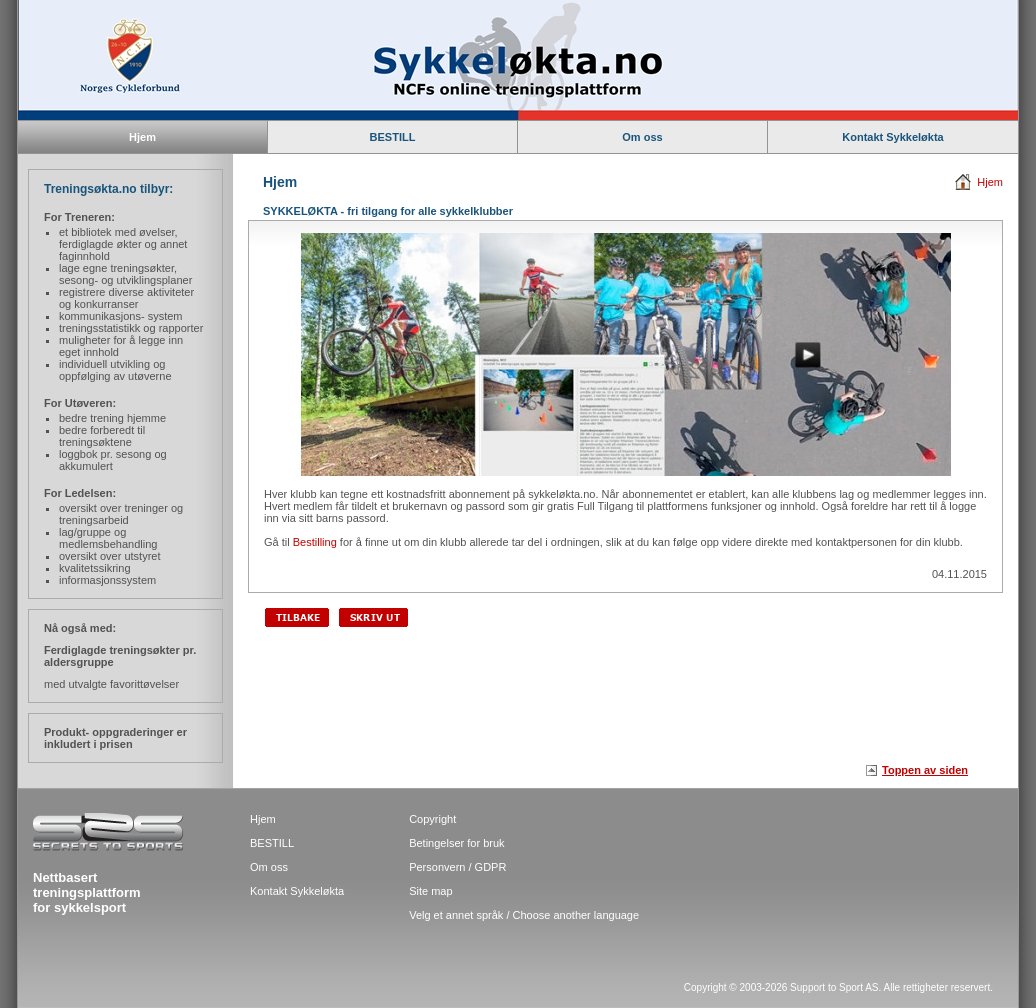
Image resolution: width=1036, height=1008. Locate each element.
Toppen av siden (925, 770)
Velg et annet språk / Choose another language (524, 915)
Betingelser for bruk (456, 843)
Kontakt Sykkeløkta (892, 137)
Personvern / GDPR (457, 867)
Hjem (990, 182)
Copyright (432, 819)
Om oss (642, 137)
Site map (430, 891)
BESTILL (393, 137)
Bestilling (315, 542)
